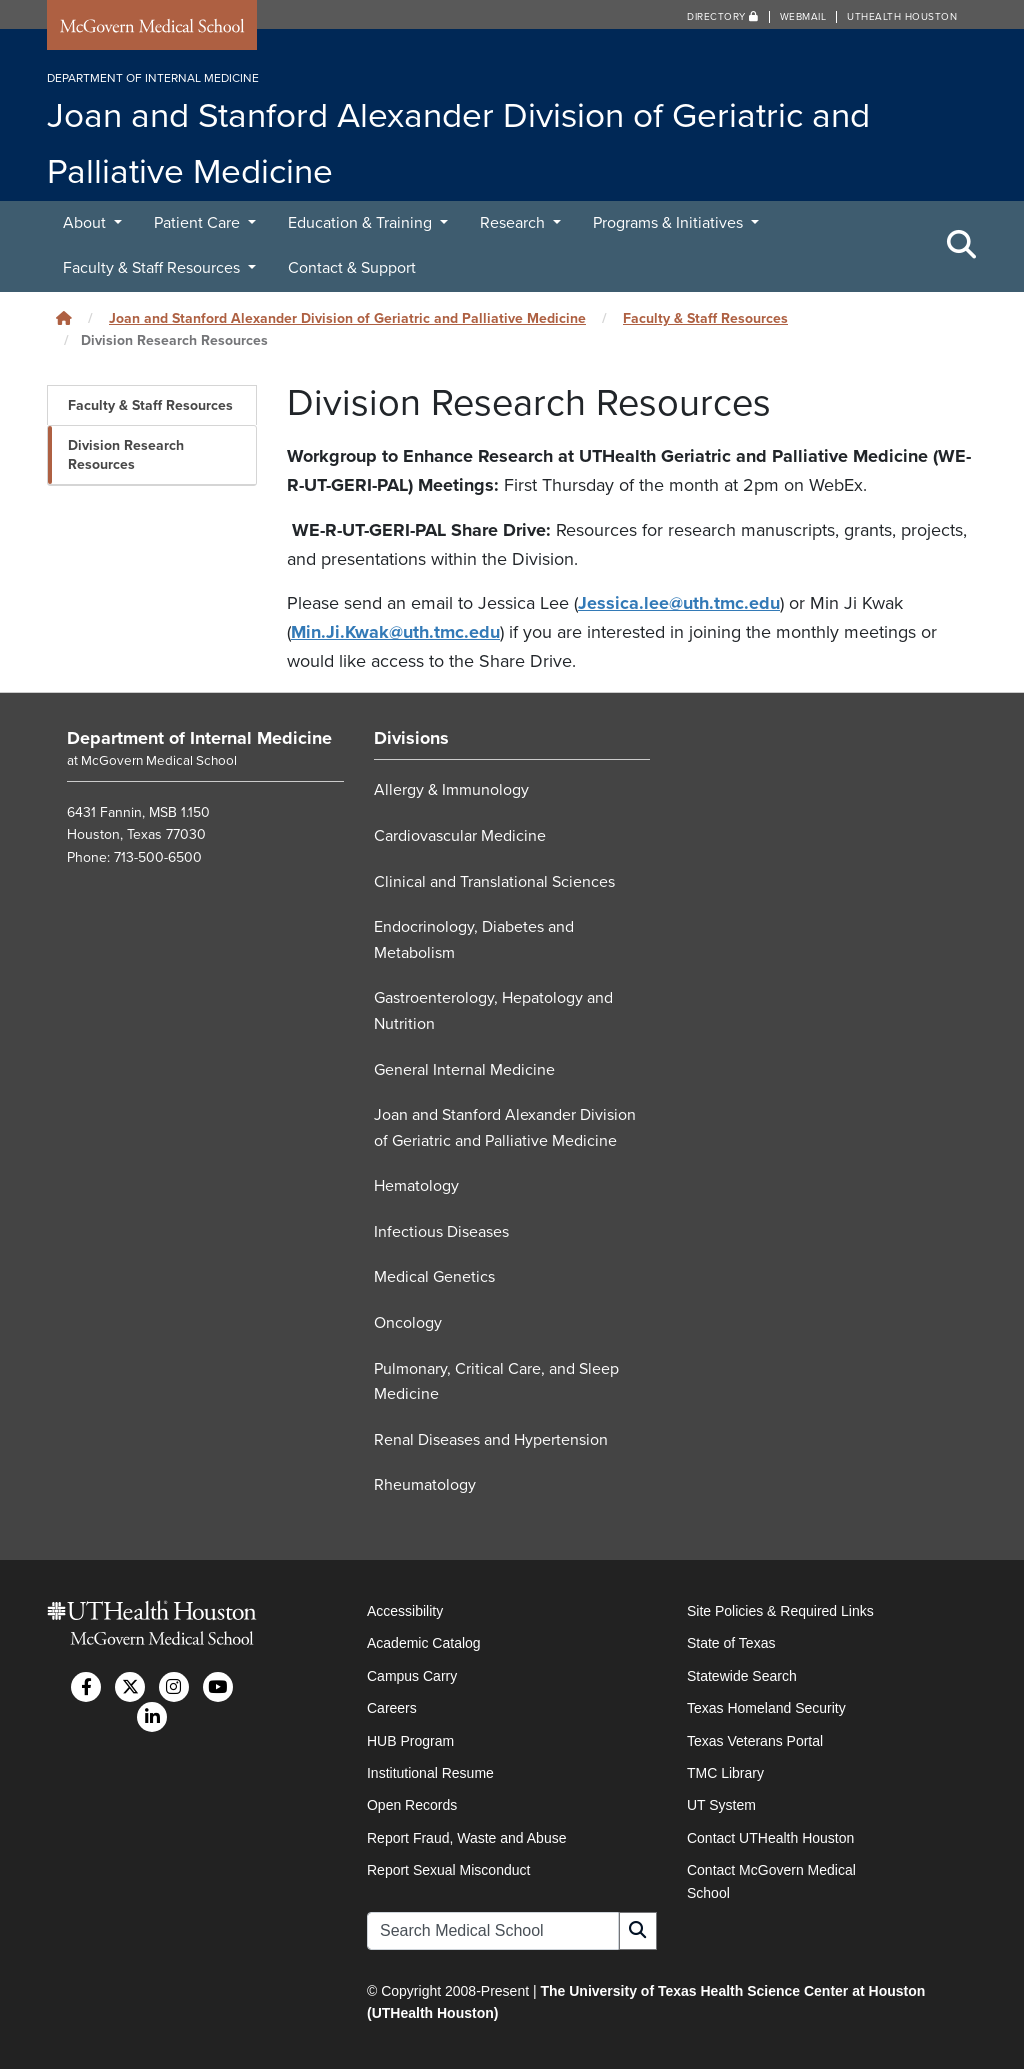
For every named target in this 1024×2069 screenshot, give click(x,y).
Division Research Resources (126, 455)
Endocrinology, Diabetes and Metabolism (474, 940)
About (86, 223)
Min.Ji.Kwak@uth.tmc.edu (395, 632)
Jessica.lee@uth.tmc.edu (679, 603)
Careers (392, 1708)
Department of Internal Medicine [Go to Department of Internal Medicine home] (199, 738)
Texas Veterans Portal (755, 1741)
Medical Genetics (434, 1277)
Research (514, 223)
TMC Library (725, 1773)
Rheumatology (425, 1485)
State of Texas (731, 1643)
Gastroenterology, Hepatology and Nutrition (493, 1011)
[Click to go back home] (64, 318)
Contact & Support (352, 268)
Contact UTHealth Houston (770, 1838)
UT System (721, 1805)
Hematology (416, 1186)
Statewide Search (742, 1676)
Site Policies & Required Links (780, 1611)
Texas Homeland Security (766, 1708)
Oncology (408, 1323)
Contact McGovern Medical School (771, 1881)
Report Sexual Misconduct (448, 1870)
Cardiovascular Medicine (460, 836)
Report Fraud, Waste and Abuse (466, 1838)
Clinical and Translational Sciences (494, 882)
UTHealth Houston (902, 17)
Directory (723, 17)
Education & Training (362, 223)
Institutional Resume (430, 1773)
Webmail (803, 17)
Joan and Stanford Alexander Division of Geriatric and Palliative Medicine (347, 318)
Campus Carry (412, 1676)
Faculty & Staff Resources (153, 268)
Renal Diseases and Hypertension (491, 1440)
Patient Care (199, 223)
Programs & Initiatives (670, 223)
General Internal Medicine (464, 1070)
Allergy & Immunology (451, 790)
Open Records (412, 1805)
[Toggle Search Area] (962, 246)
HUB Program (410, 1741)
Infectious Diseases (441, 1232)
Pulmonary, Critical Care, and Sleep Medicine (496, 1382)
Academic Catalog (424, 1643)
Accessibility (405, 1611)
